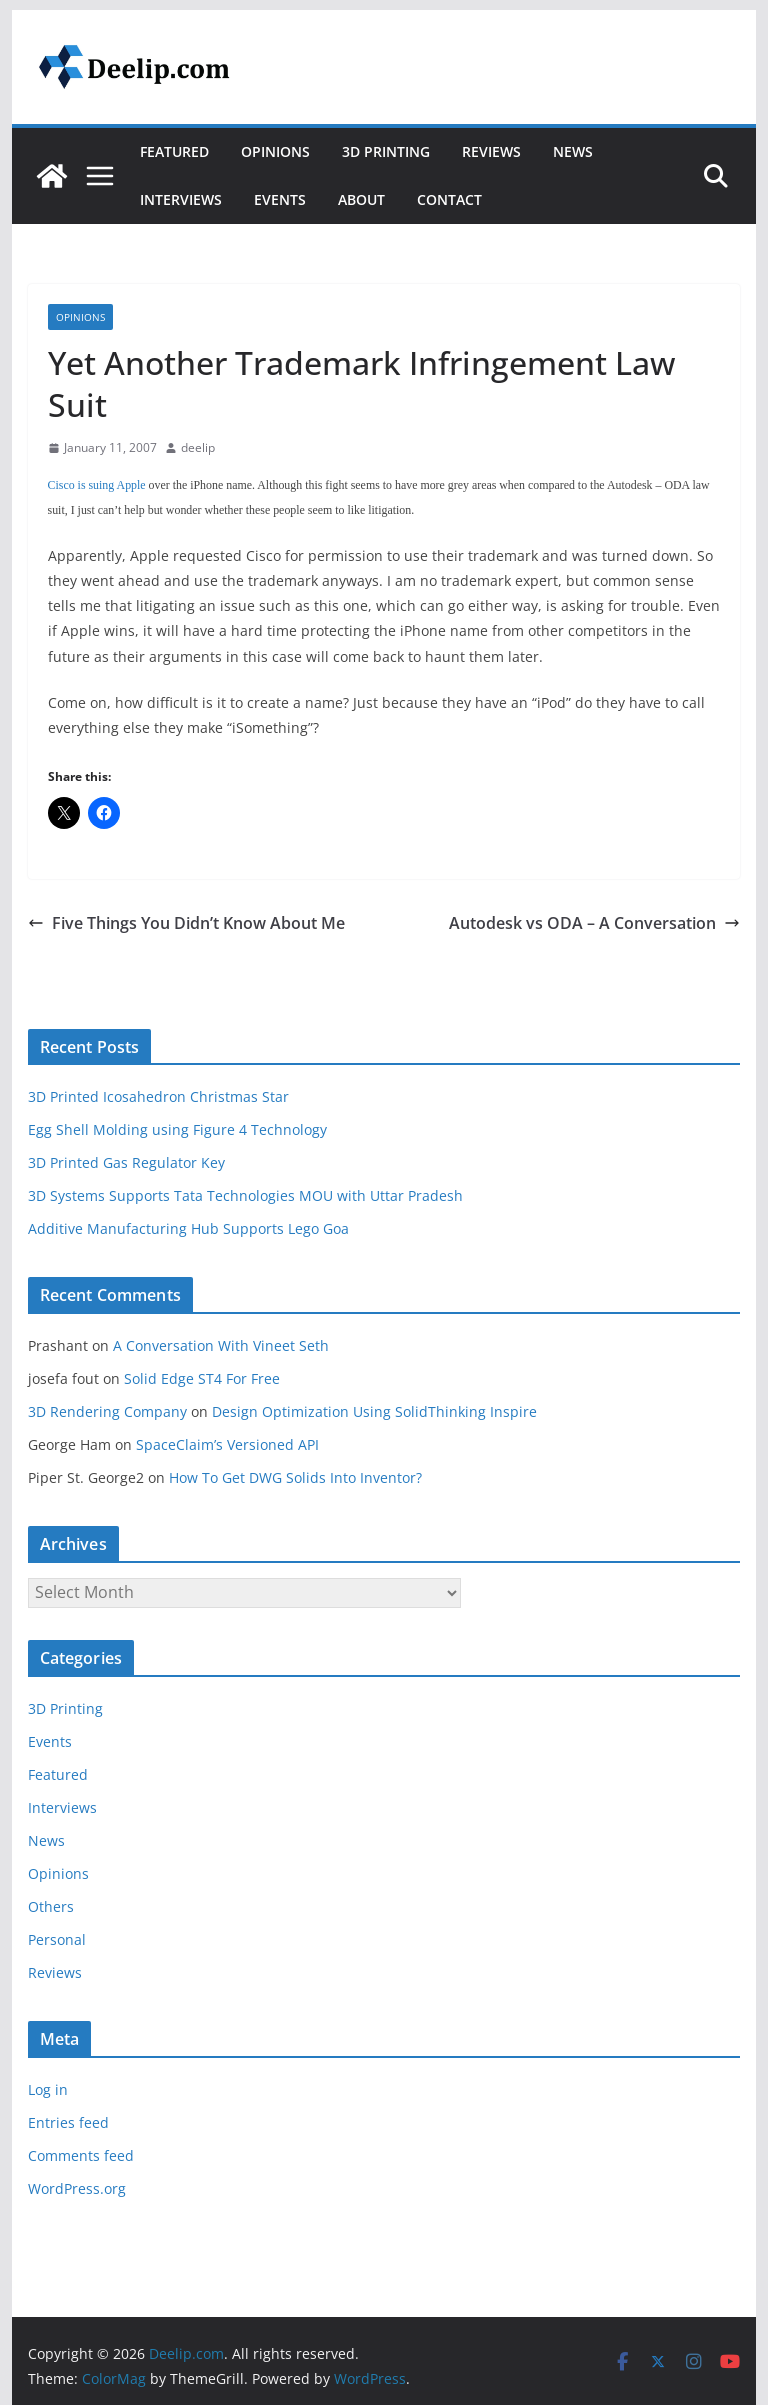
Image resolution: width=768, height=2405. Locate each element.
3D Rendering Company (107, 1411)
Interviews (181, 199)
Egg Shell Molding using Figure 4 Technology (177, 1129)
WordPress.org (77, 2188)
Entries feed (68, 2122)
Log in (48, 2089)
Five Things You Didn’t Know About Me (186, 923)
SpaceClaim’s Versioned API (227, 1444)
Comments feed (81, 2155)
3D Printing (386, 151)
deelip (198, 447)
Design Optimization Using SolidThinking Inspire (374, 1411)
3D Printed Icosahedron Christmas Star (158, 1096)
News (573, 151)
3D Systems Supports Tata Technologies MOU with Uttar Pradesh (245, 1195)
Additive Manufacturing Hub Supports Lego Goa (188, 1228)
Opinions (275, 151)
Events (280, 199)
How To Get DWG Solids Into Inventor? (295, 1477)
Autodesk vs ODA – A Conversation (594, 923)
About (361, 199)
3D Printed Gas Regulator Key (126, 1162)
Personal (57, 1939)
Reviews (491, 151)
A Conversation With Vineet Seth (221, 1345)
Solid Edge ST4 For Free (202, 1378)
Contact (449, 199)
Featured (174, 151)
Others (51, 1906)
